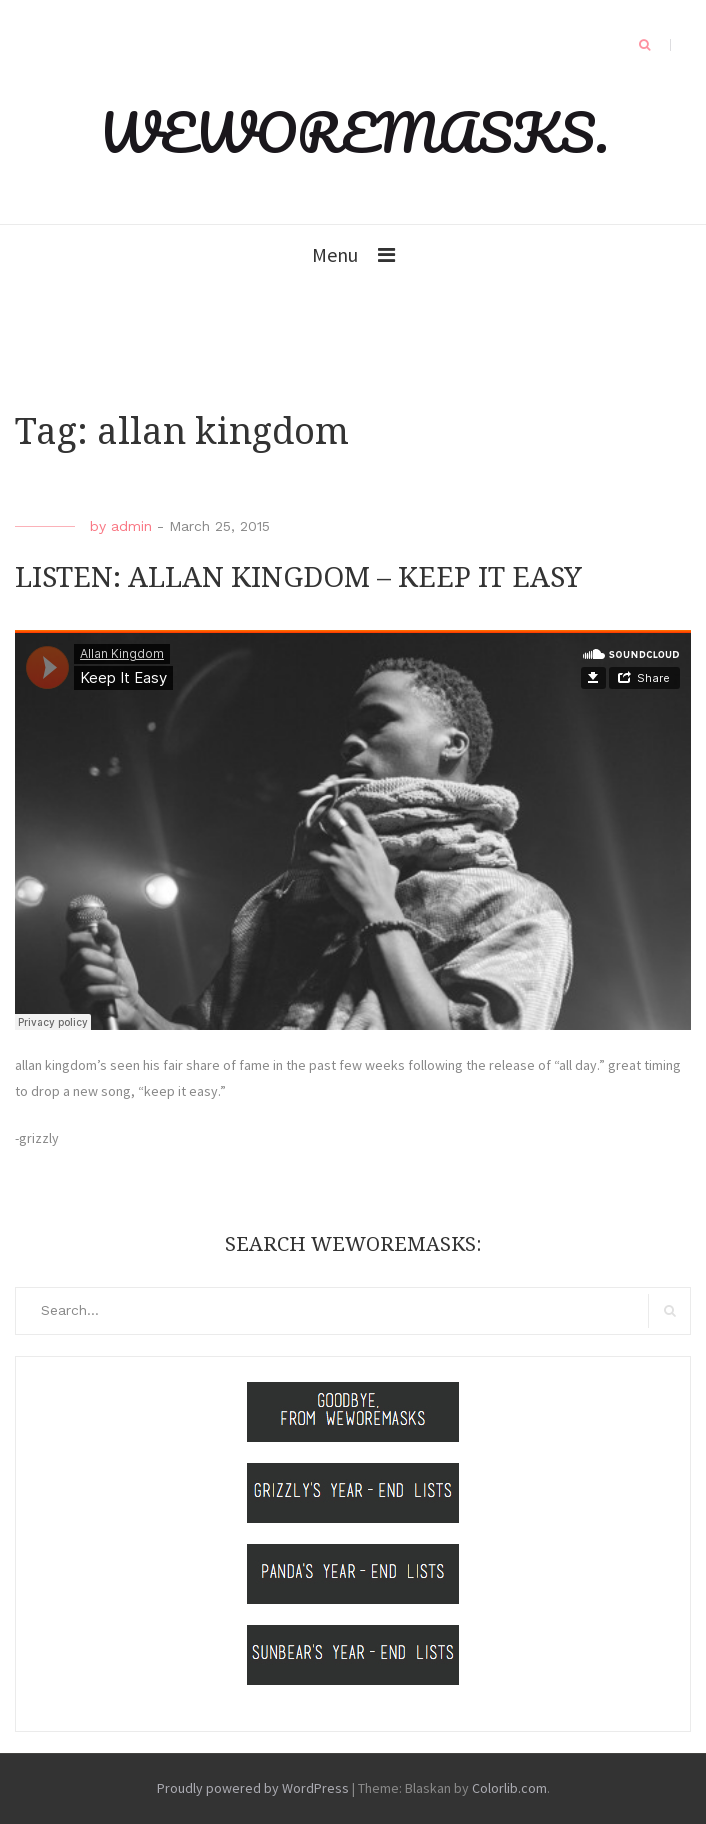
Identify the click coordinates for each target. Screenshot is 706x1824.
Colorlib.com (509, 1788)
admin (131, 526)
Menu (335, 254)
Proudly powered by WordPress (253, 1788)
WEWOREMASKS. (353, 132)
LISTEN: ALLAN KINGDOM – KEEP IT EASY (298, 577)
